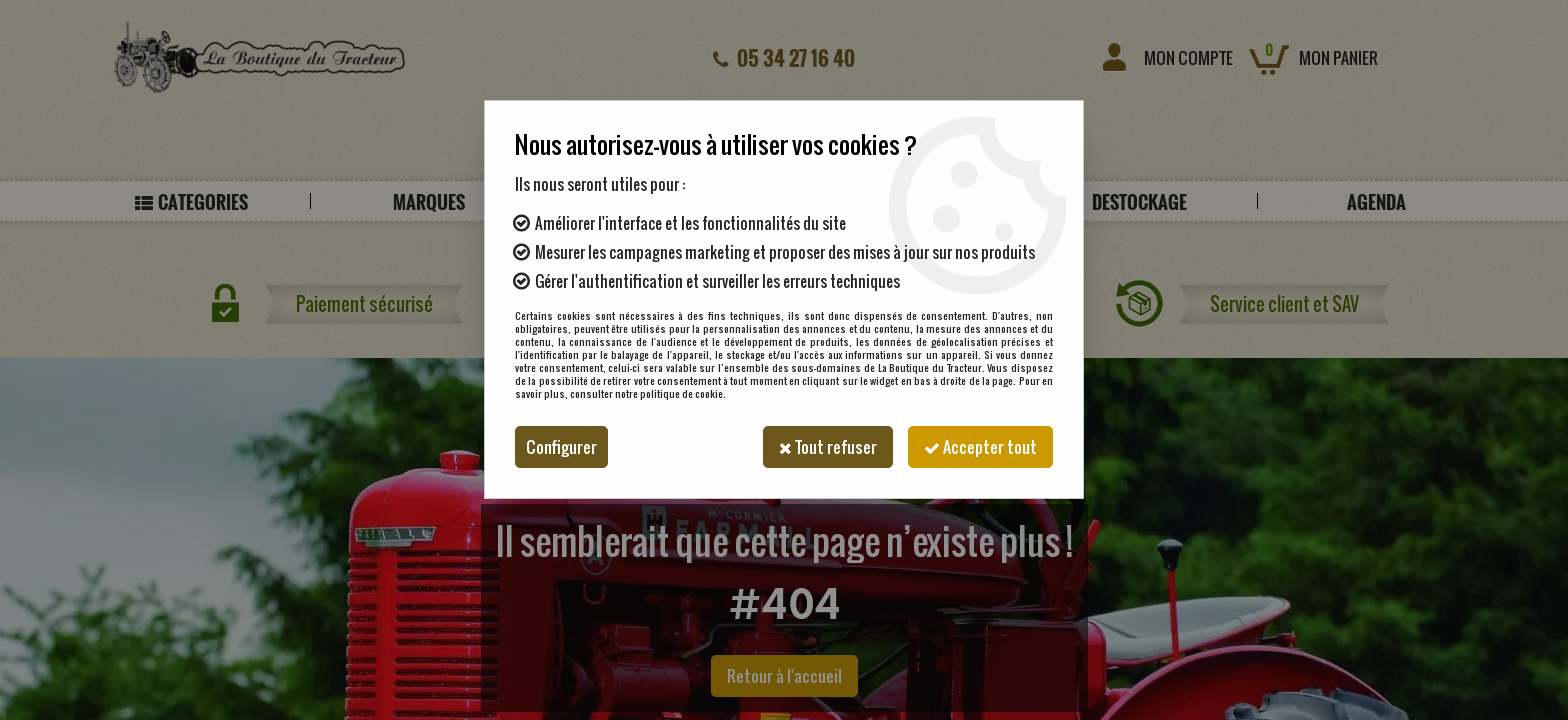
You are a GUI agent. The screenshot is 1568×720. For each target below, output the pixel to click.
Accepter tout (980, 447)
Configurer (561, 447)
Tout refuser (828, 447)
